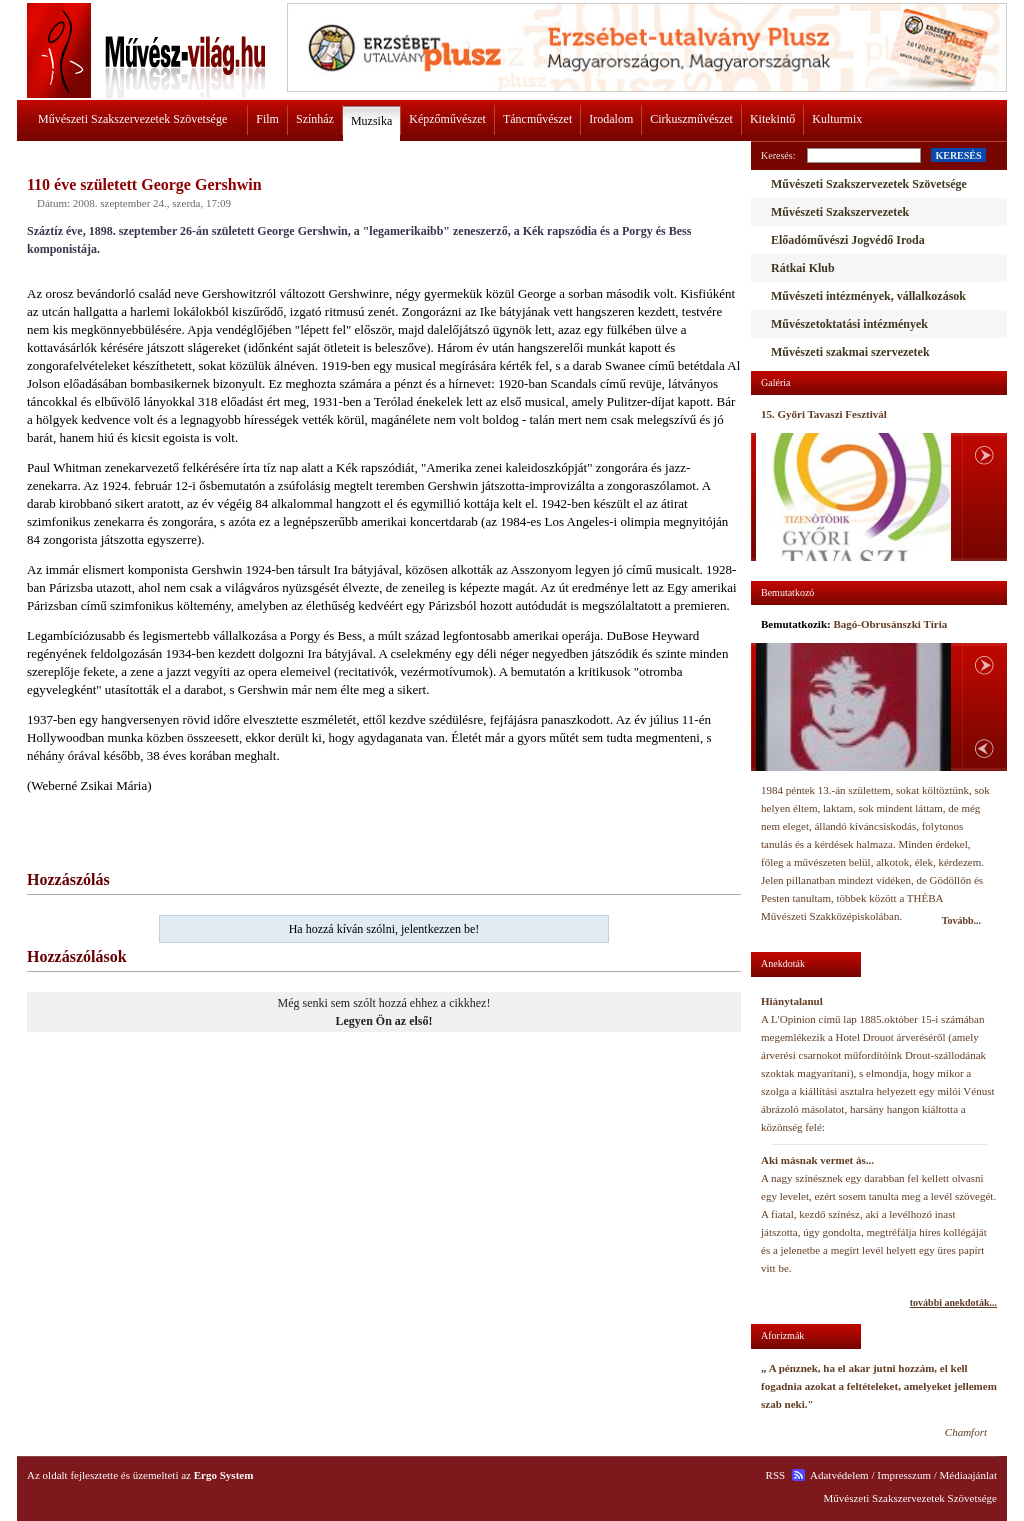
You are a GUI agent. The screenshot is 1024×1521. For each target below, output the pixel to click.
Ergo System (224, 1475)
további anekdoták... (953, 1302)
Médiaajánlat (968, 1475)
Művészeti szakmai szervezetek (850, 352)
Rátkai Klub (803, 268)
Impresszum (904, 1475)
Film (267, 119)
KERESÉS (958, 155)
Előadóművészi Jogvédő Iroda (848, 240)
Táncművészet (537, 119)
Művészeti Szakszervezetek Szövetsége (132, 119)
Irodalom (611, 119)
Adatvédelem (839, 1475)
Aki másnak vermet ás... (817, 1160)
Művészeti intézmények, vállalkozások (868, 296)
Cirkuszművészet (691, 119)
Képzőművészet (447, 119)
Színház (315, 119)
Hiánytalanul (792, 1001)
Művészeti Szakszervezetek (840, 212)
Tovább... (961, 920)
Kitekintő (772, 119)
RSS (776, 1475)
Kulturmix (837, 119)
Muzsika (371, 121)
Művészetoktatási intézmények (849, 324)
